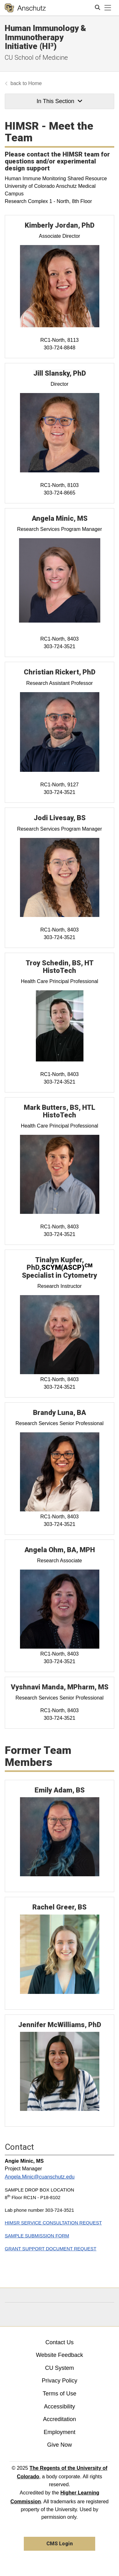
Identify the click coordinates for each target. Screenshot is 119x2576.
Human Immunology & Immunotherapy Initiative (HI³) (45, 37)
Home (35, 83)
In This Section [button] (59, 101)
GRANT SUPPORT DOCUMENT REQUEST (50, 2248)
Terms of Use (59, 2393)
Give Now (59, 2445)
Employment (59, 2432)
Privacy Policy (59, 2380)
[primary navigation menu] (108, 8)
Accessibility (59, 2406)
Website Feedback (59, 2355)
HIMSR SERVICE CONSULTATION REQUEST (53, 2222)
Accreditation (59, 2419)
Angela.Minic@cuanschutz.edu (40, 2176)
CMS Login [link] (59, 2544)
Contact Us (59, 2342)
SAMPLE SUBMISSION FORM (37, 2235)
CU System (59, 2368)
